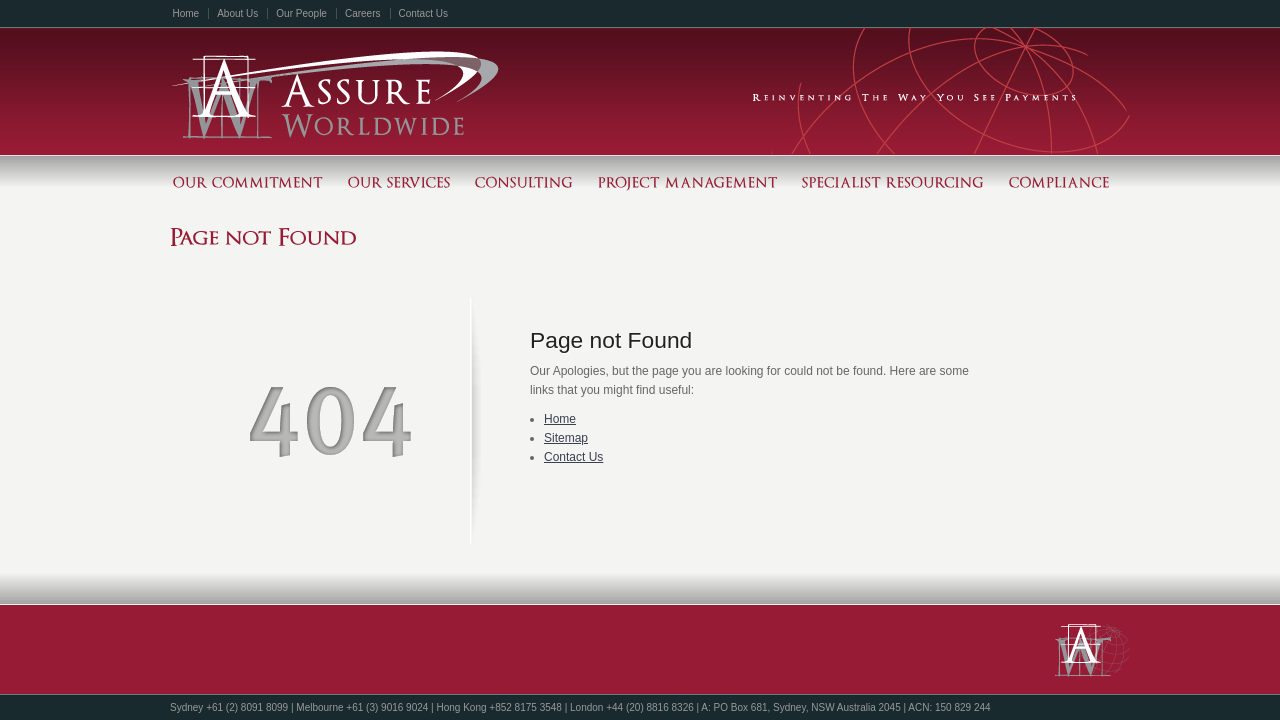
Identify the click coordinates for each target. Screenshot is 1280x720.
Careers (363, 13)
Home (186, 13)
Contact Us (423, 13)
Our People (301, 13)
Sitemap (566, 438)
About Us (237, 13)
